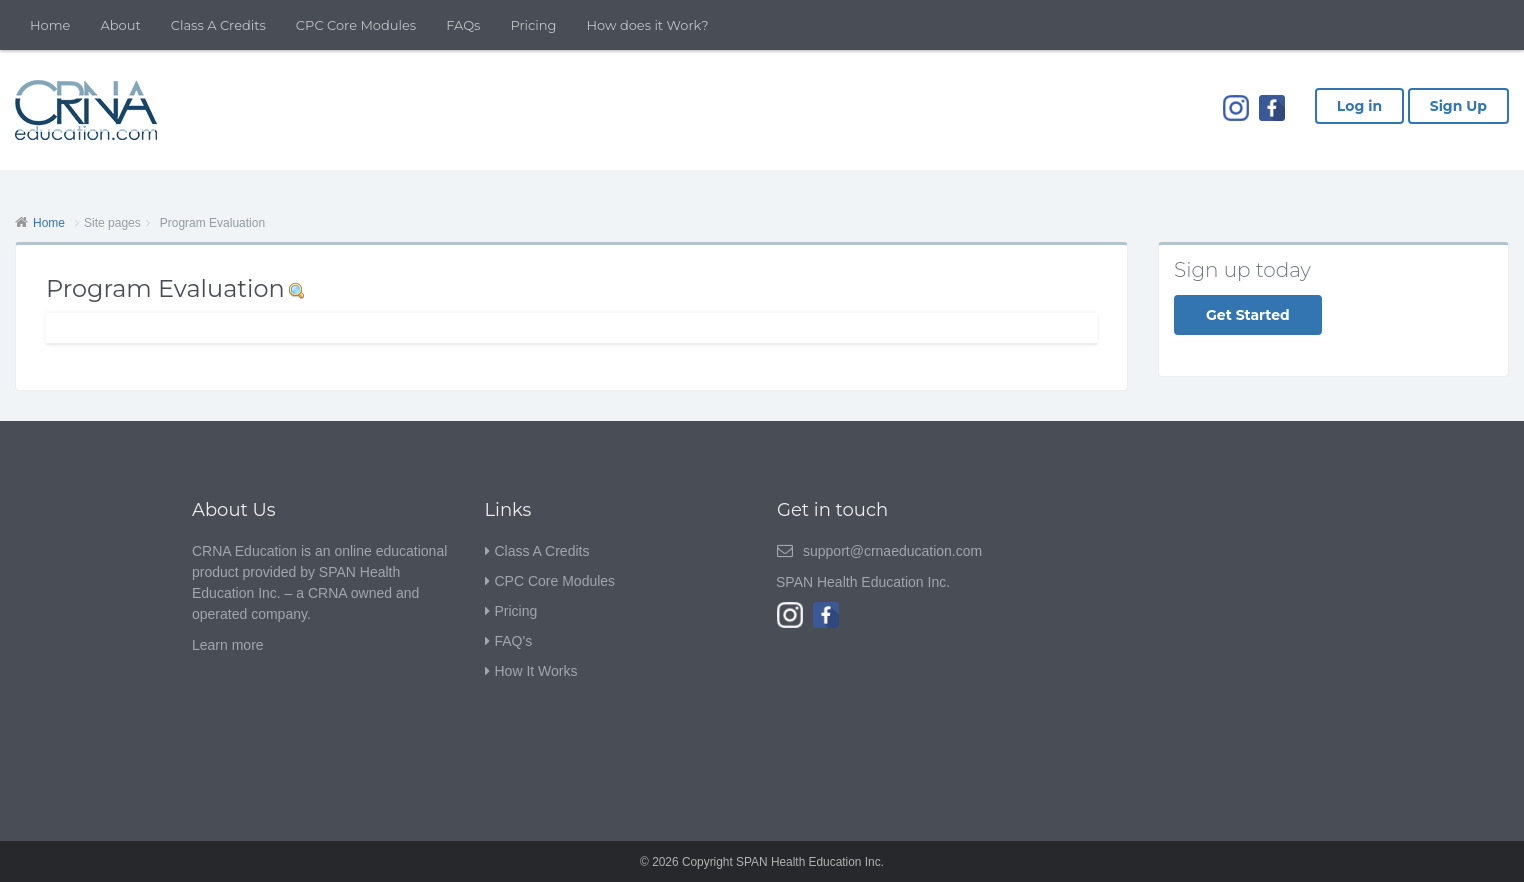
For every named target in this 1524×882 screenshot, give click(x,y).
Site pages (112, 223)
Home (50, 25)
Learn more (228, 645)
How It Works (536, 671)
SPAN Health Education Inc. (863, 582)
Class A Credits (218, 25)
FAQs (463, 25)
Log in (1359, 106)
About (120, 25)
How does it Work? (648, 25)
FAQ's (514, 641)
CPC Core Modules (356, 25)
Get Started (1248, 315)
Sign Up (1458, 106)
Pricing (533, 25)
